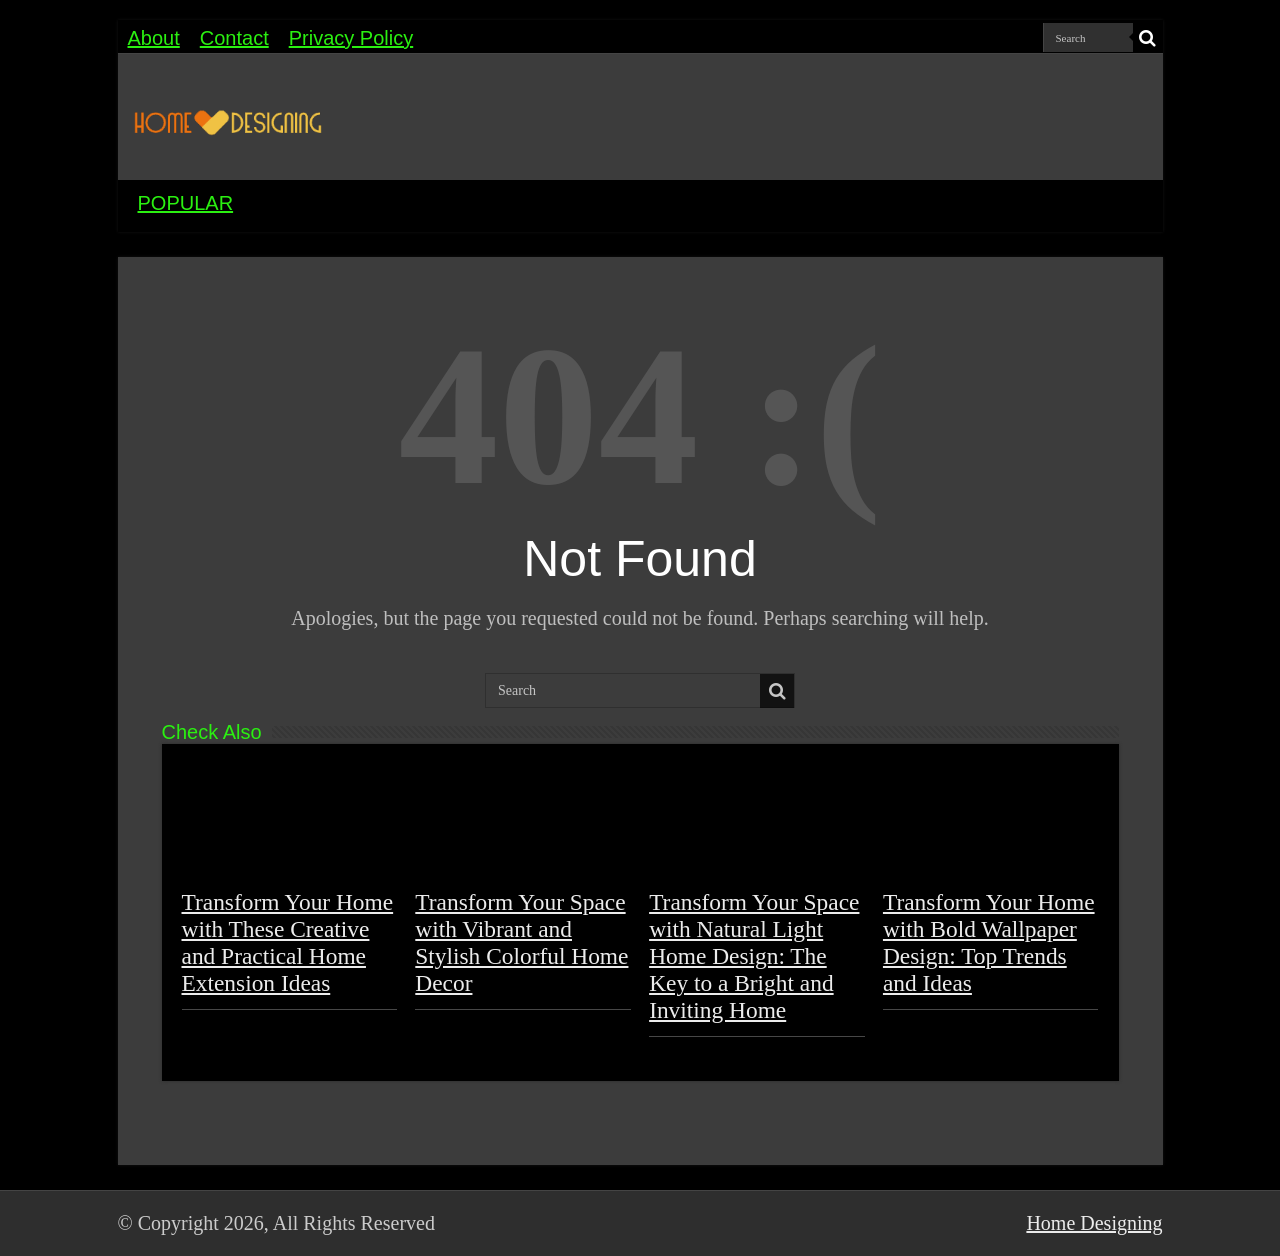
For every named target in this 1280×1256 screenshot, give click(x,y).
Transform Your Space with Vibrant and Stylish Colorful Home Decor (521, 942)
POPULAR (186, 203)
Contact (234, 38)
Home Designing (1094, 1223)
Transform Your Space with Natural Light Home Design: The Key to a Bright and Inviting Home (754, 956)
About (154, 38)
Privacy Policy (351, 38)
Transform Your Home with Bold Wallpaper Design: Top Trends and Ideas (989, 942)
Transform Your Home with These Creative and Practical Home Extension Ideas (288, 942)
